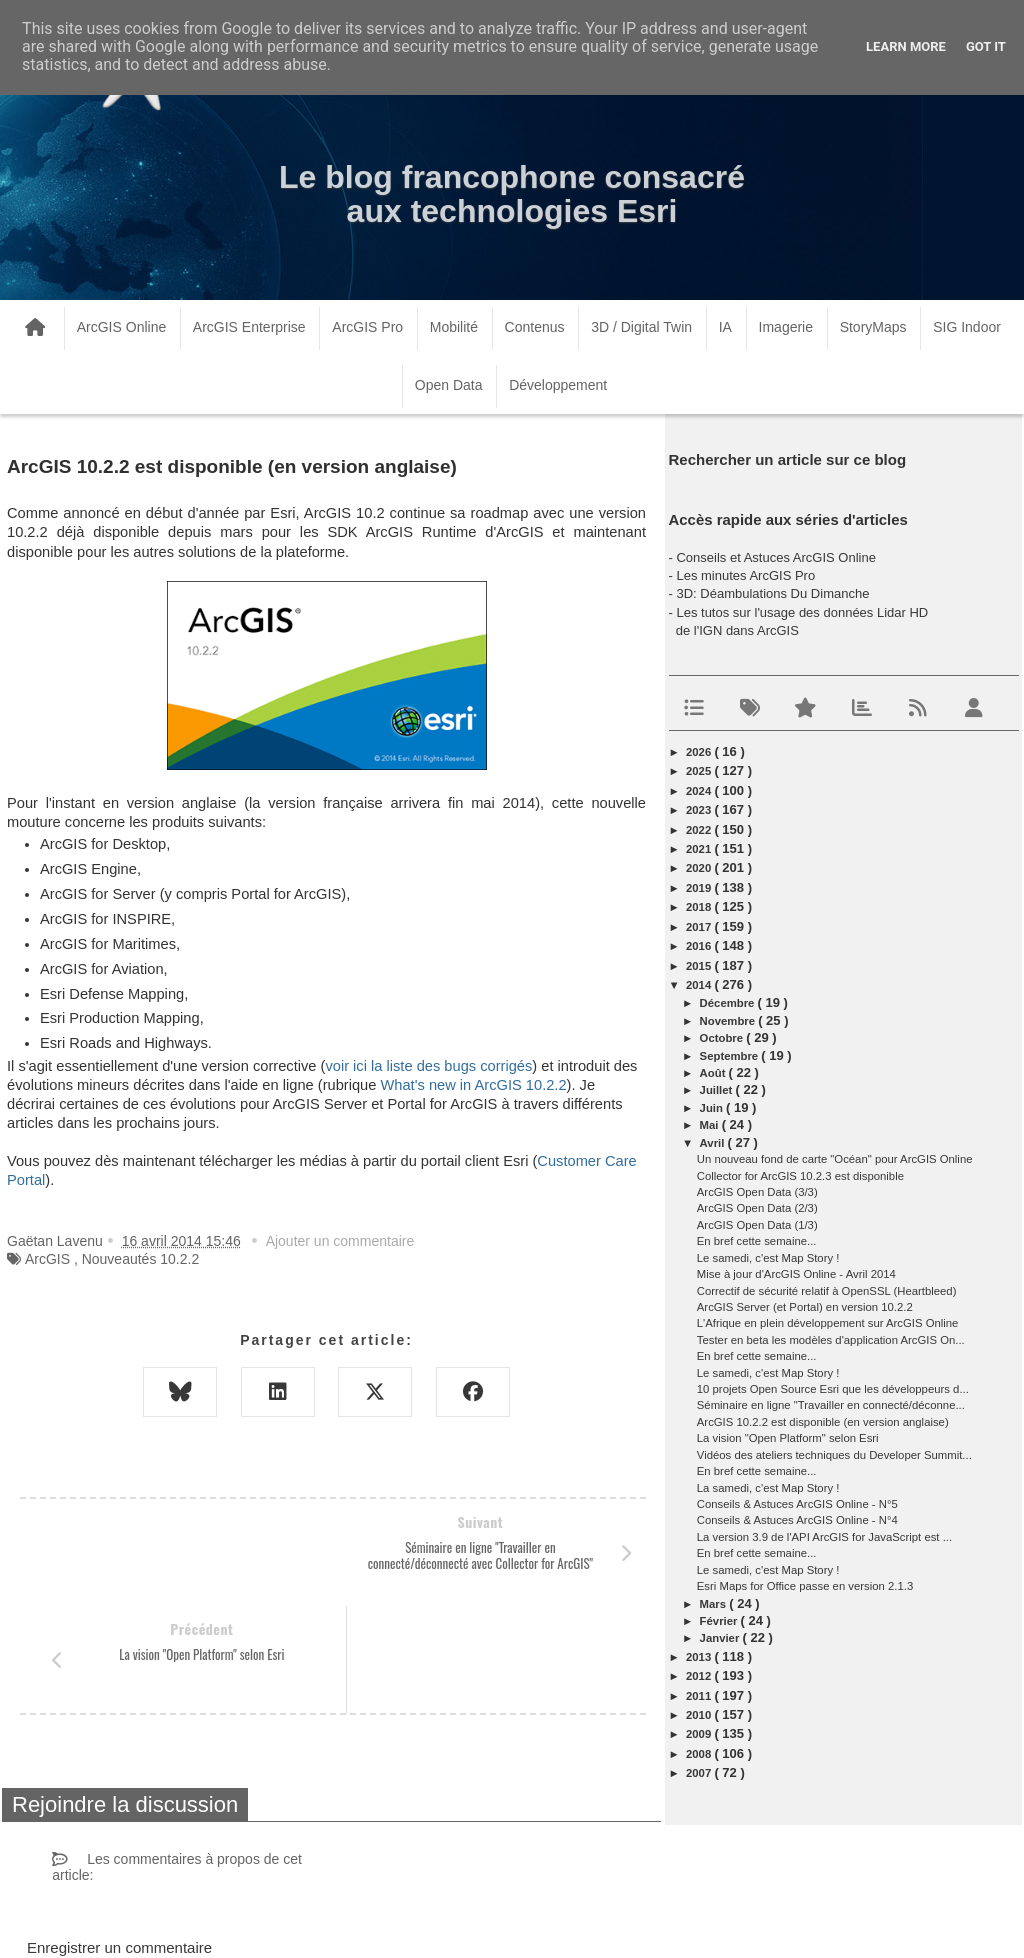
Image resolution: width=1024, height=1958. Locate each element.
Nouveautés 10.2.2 (141, 1259)
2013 (700, 1657)
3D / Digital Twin (641, 327)
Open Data (449, 385)
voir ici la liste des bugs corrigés (428, 1066)
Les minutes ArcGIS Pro (745, 575)
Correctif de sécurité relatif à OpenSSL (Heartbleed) (827, 1291)
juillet (718, 1090)
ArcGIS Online (121, 327)
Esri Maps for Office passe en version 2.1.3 (805, 1586)
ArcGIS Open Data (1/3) (757, 1225)
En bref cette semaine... (757, 1241)
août (714, 1073)
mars (715, 1604)
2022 (700, 830)
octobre (723, 1038)
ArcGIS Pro (367, 327)
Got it (986, 46)
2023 (700, 810)
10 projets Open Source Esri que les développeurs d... (833, 1389)
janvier (721, 1638)
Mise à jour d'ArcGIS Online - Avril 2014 (796, 1274)
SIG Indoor (967, 327)
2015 (700, 966)
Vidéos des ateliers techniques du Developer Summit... (834, 1455)
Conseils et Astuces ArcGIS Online (775, 557)
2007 (700, 1773)
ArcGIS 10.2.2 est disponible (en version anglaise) (823, 1422)
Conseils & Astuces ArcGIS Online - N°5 (797, 1504)
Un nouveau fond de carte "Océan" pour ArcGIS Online (835, 1159)
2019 (700, 888)
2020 (700, 868)
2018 (700, 907)
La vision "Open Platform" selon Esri (788, 1438)
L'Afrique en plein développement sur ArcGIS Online (828, 1323)
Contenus (535, 327)
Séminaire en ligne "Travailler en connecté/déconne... (831, 1405)
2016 (700, 946)
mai (711, 1125)
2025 (700, 771)
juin (713, 1108)
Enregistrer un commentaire (119, 1840)
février (720, 1621)
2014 (700, 985)
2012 (700, 1676)
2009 (700, 1734)
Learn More (906, 46)
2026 (700, 752)
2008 (700, 1754)
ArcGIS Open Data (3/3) (757, 1192)
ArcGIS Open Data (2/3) (757, 1208)
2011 (700, 1696)
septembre (731, 1056)
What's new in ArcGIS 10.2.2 (473, 1085)
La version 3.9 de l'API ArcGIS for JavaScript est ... (824, 1537)
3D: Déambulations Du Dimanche (772, 593)
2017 (700, 927)
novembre (729, 1021)
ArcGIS (47, 1259)
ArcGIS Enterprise (249, 327)
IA (725, 327)
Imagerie (786, 327)
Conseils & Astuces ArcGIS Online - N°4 (797, 1520)
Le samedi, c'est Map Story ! (768, 1258)
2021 (700, 849)
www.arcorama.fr (236, 1916)
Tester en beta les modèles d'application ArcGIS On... (831, 1340)
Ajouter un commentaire (340, 1241)
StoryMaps (873, 327)
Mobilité (454, 327)
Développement (558, 385)
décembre (729, 1003)
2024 (700, 791)
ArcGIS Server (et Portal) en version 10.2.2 (805, 1307)
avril (714, 1143)
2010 (700, 1715)
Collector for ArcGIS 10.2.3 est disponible (800, 1176)
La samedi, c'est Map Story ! (768, 1488)
